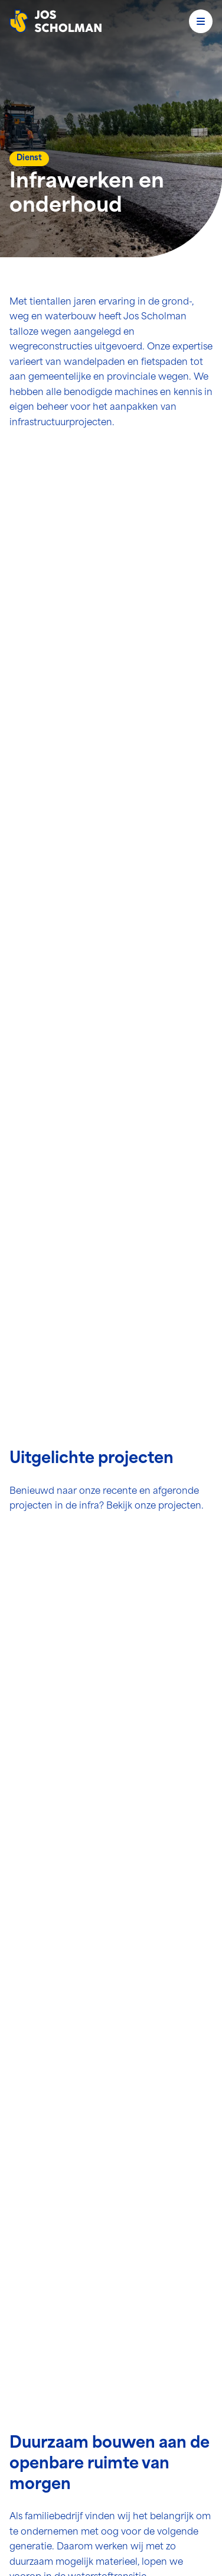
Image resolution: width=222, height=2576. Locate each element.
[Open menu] (201, 21)
